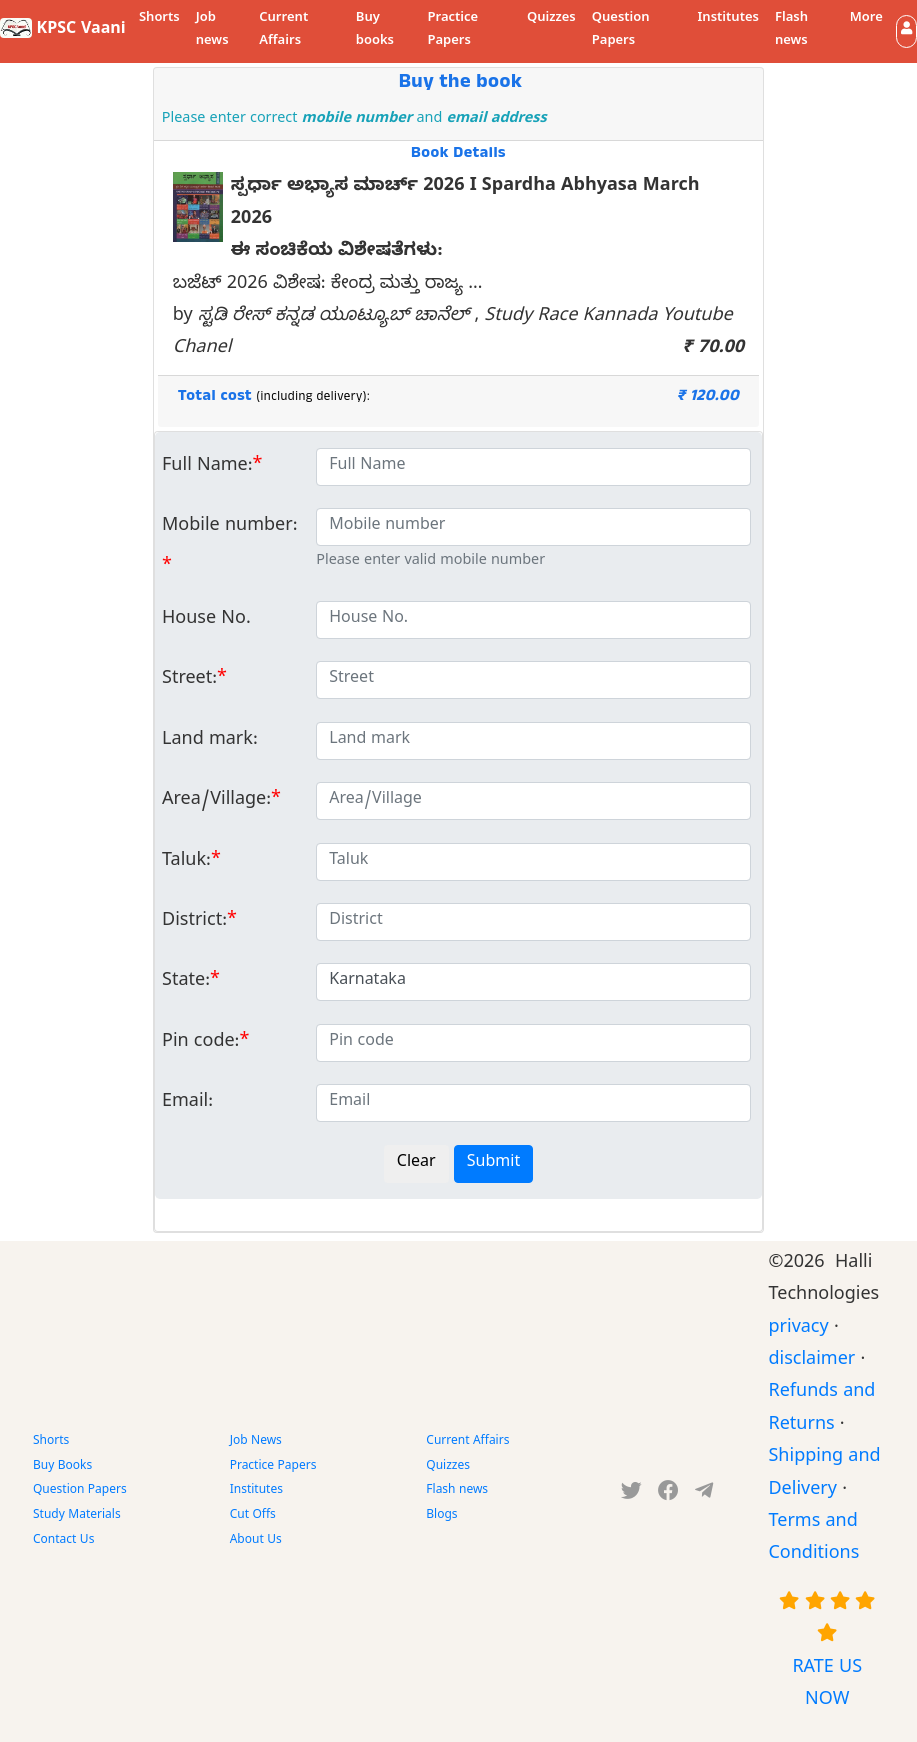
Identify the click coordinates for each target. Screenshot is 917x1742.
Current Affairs (283, 30)
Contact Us (63, 1541)
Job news (212, 30)
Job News (256, 1442)
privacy (798, 1329)
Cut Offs (253, 1516)
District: (194, 922)
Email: (187, 1103)
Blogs (441, 1516)
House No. (206, 620)
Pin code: (200, 1043)
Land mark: (210, 741)
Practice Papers (452, 30)
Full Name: (207, 467)
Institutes (728, 19)
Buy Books (62, 1467)
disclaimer (811, 1361)
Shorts (159, 19)
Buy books (375, 30)
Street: (189, 680)
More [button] (866, 19)
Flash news (791, 30)
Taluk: (186, 862)
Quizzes (551, 19)
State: (186, 982)
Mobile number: (229, 527)
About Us (256, 1541)
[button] (906, 31)
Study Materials (77, 1516)
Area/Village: (216, 801)
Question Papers (621, 30)
